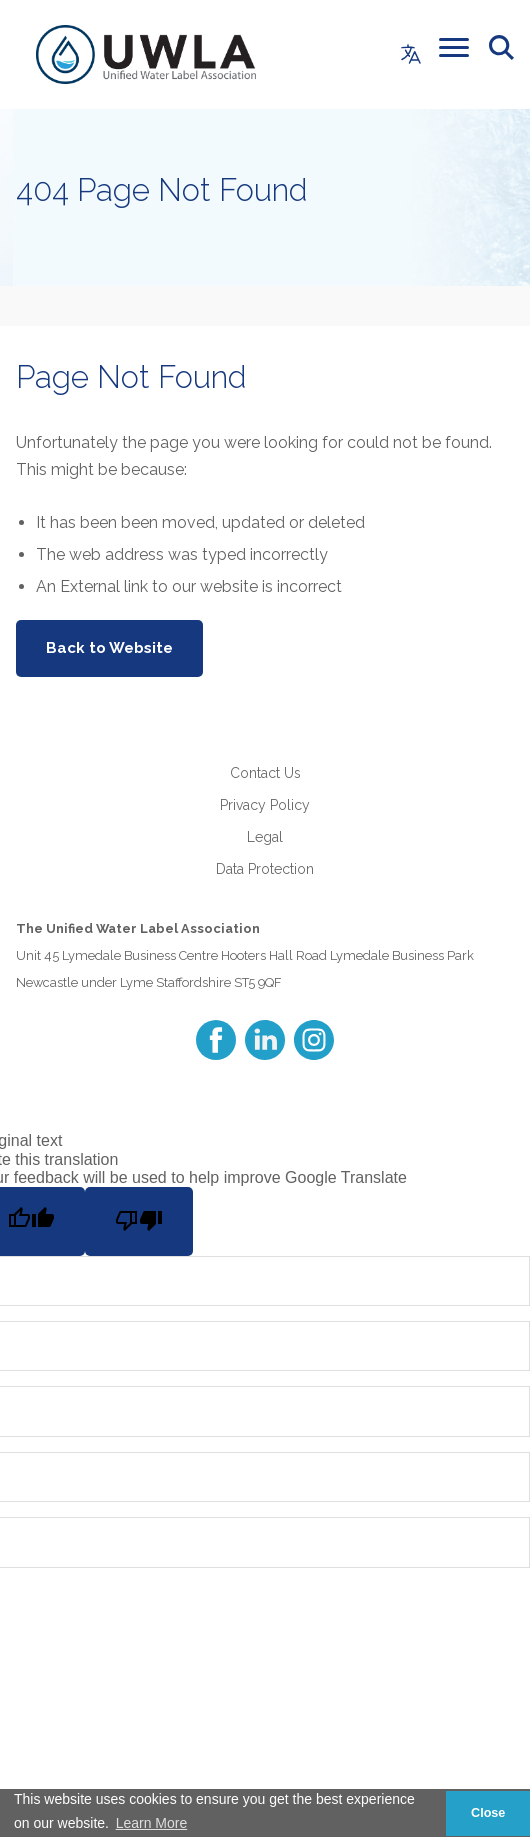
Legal (265, 837)
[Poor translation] (139, 1221)
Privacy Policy (265, 805)
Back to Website (109, 648)
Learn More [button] (152, 1823)
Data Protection (265, 869)
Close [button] (488, 1813)
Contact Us (265, 773)
